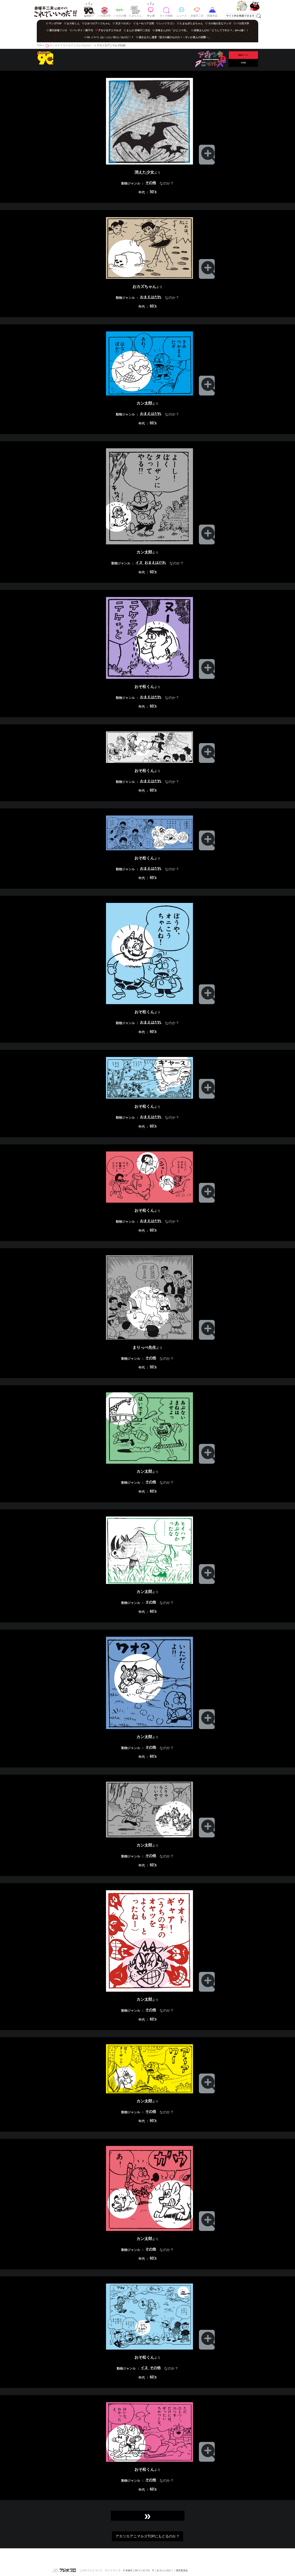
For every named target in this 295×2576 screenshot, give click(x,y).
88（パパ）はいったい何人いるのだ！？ (110, 37)
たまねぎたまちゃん (191, 23)
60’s (153, 306)
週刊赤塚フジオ (58, 30)
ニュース (181, 15)
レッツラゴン (167, 23)
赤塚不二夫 (197, 15)
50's (153, 192)
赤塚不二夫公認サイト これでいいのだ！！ (55, 10)
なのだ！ (89, 15)
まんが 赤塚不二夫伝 (138, 30)
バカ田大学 (104, 15)
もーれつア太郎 (145, 23)
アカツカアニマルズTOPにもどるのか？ (147, 2536)
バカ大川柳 (119, 15)
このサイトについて (90, 2570)
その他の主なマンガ (219, 23)
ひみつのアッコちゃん (97, 23)
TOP (39, 45)
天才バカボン (123, 23)
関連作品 (212, 15)
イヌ (139, 563)
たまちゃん (135, 15)
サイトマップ (112, 2570)
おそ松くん (73, 23)
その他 (150, 183)
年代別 (243, 63)
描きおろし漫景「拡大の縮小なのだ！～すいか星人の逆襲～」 (175, 37)
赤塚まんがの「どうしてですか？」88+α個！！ (221, 30)
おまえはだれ (150, 297)
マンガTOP (55, 23)
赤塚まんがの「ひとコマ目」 (172, 30)
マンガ (151, 15)
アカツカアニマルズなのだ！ (77, 45)
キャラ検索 (166, 15)
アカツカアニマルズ (109, 30)
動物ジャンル (243, 55)
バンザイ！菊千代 (82, 30)
